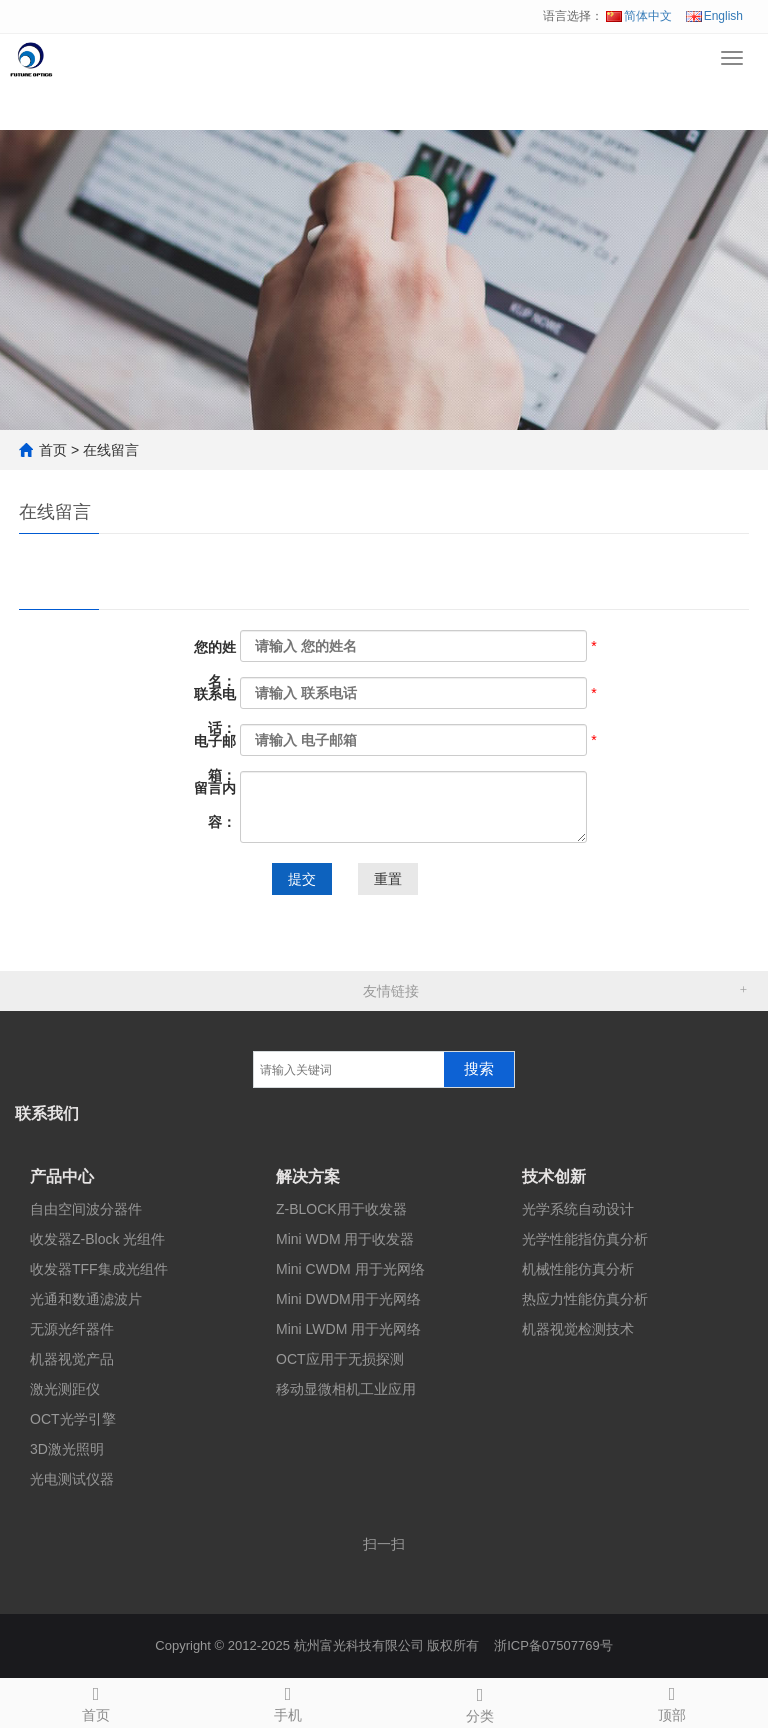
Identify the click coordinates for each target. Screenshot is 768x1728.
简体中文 (639, 16)
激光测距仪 (65, 1389)
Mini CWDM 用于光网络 (350, 1269)
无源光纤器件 (72, 1329)
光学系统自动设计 (578, 1209)
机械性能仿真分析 (578, 1269)
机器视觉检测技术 (578, 1329)
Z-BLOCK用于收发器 (341, 1209)
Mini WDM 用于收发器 (345, 1239)
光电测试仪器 (72, 1479)
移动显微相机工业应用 (346, 1389)
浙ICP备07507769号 (553, 1645)
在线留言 (111, 450)
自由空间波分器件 (86, 1209)
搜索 (479, 1069)
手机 (288, 1701)
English (714, 16)
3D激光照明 (67, 1449)
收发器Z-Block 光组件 (97, 1239)
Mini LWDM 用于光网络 (348, 1329)
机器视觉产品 (72, 1359)
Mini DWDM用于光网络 (348, 1299)
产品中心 (62, 1176)
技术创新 (554, 1176)
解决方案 (308, 1176)
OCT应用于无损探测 (340, 1359)
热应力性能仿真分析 (585, 1299)
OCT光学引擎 (73, 1419)
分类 (480, 1702)
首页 (53, 450)
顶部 (672, 1701)
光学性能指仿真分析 (585, 1239)
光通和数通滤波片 (86, 1299)
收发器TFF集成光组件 (99, 1269)
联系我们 (47, 1113)
